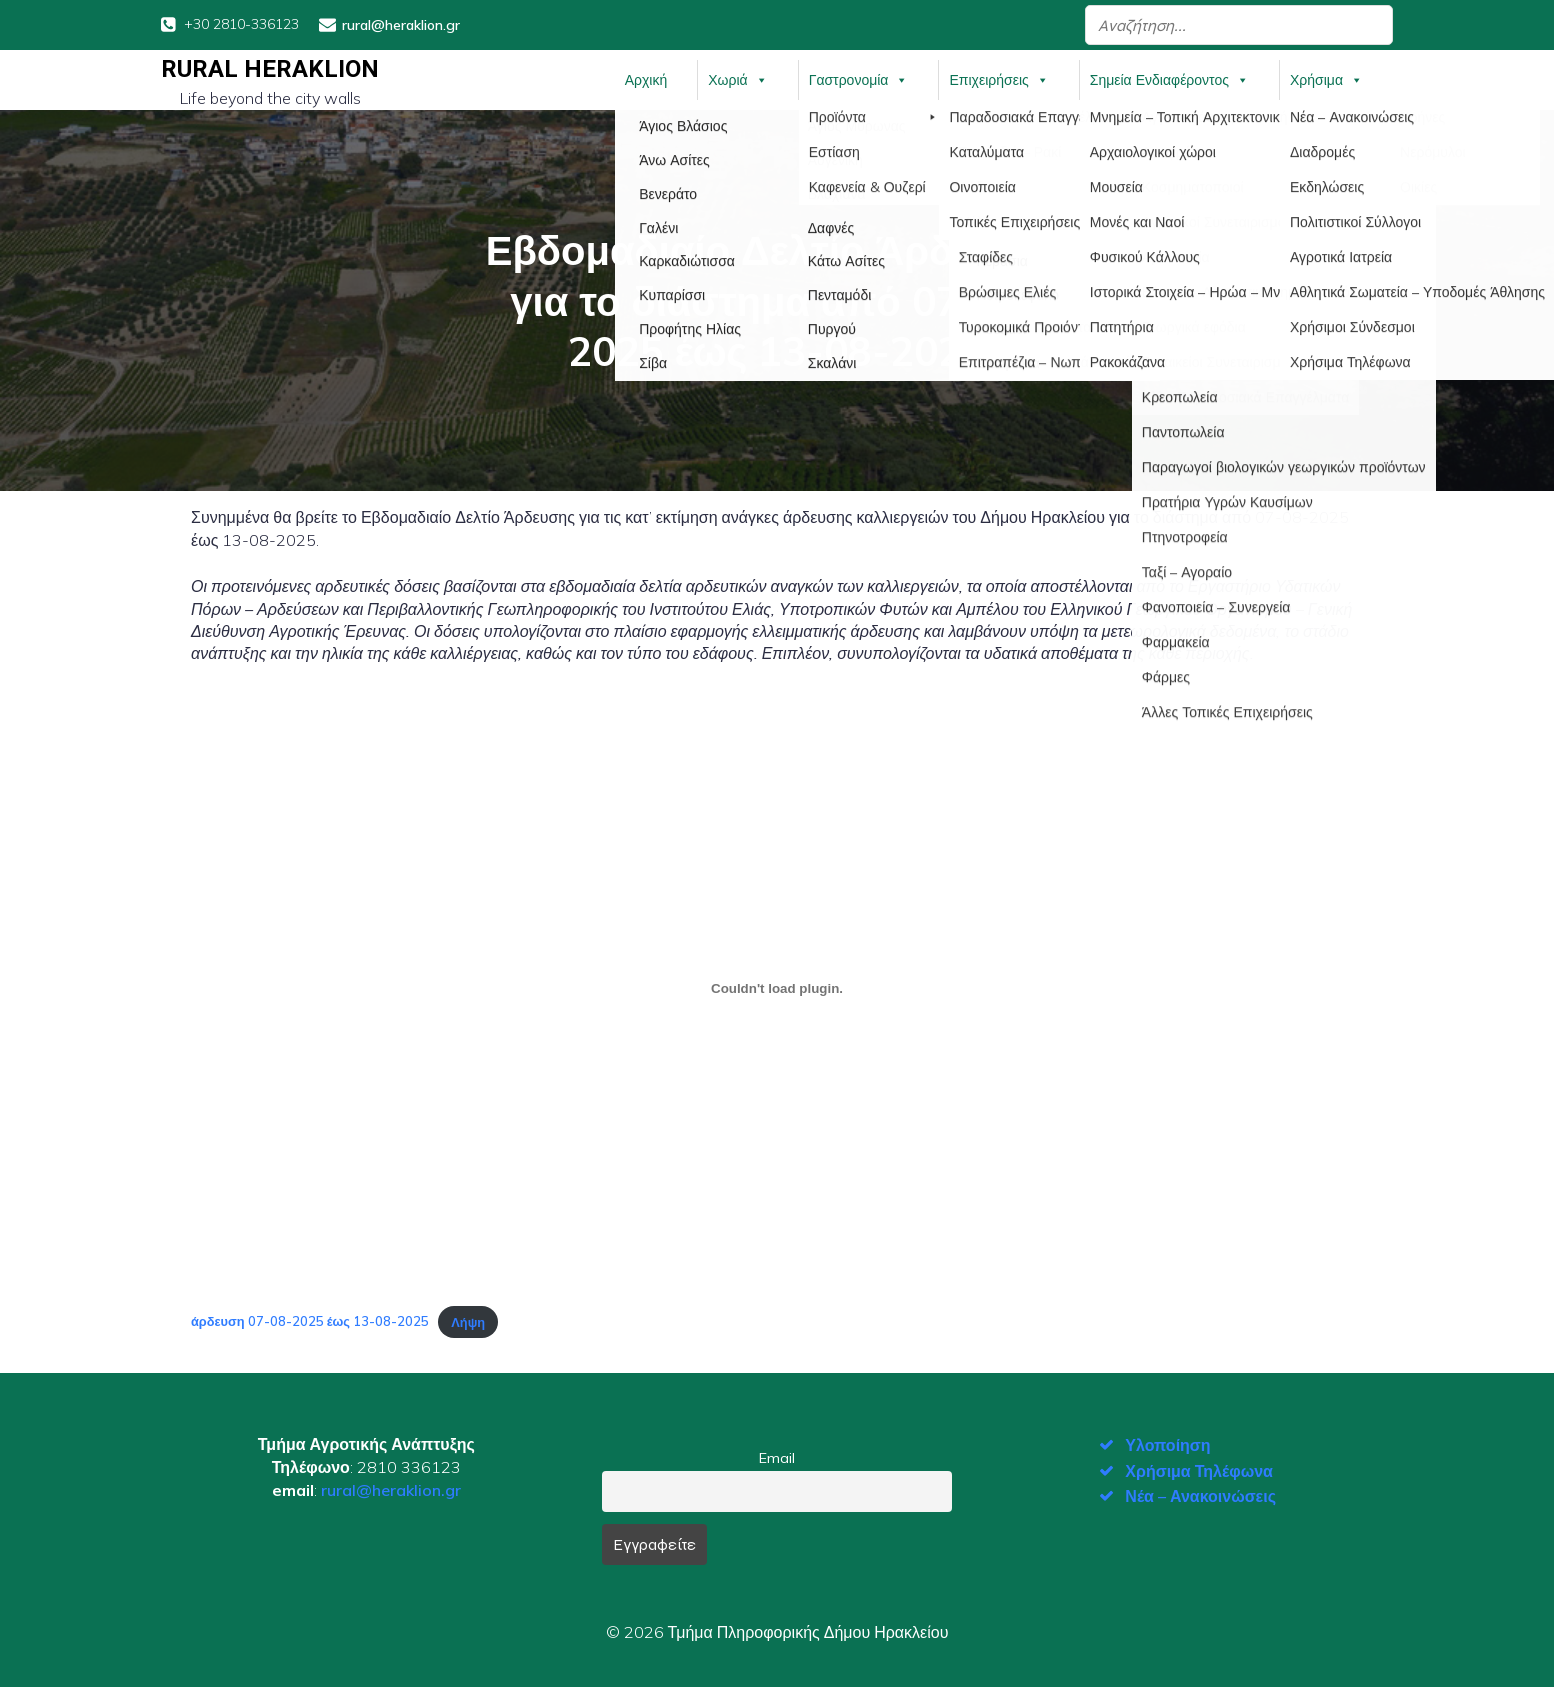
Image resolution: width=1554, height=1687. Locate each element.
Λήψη (468, 1320)
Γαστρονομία (859, 79)
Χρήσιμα (1326, 79)
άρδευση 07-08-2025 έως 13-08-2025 (310, 1320)
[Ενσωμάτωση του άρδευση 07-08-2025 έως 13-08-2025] (777, 987)
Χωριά (737, 79)
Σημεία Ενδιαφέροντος (1169, 79)
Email (777, 1457)
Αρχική (646, 79)
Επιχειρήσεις (998, 79)
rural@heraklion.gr (391, 1488)
